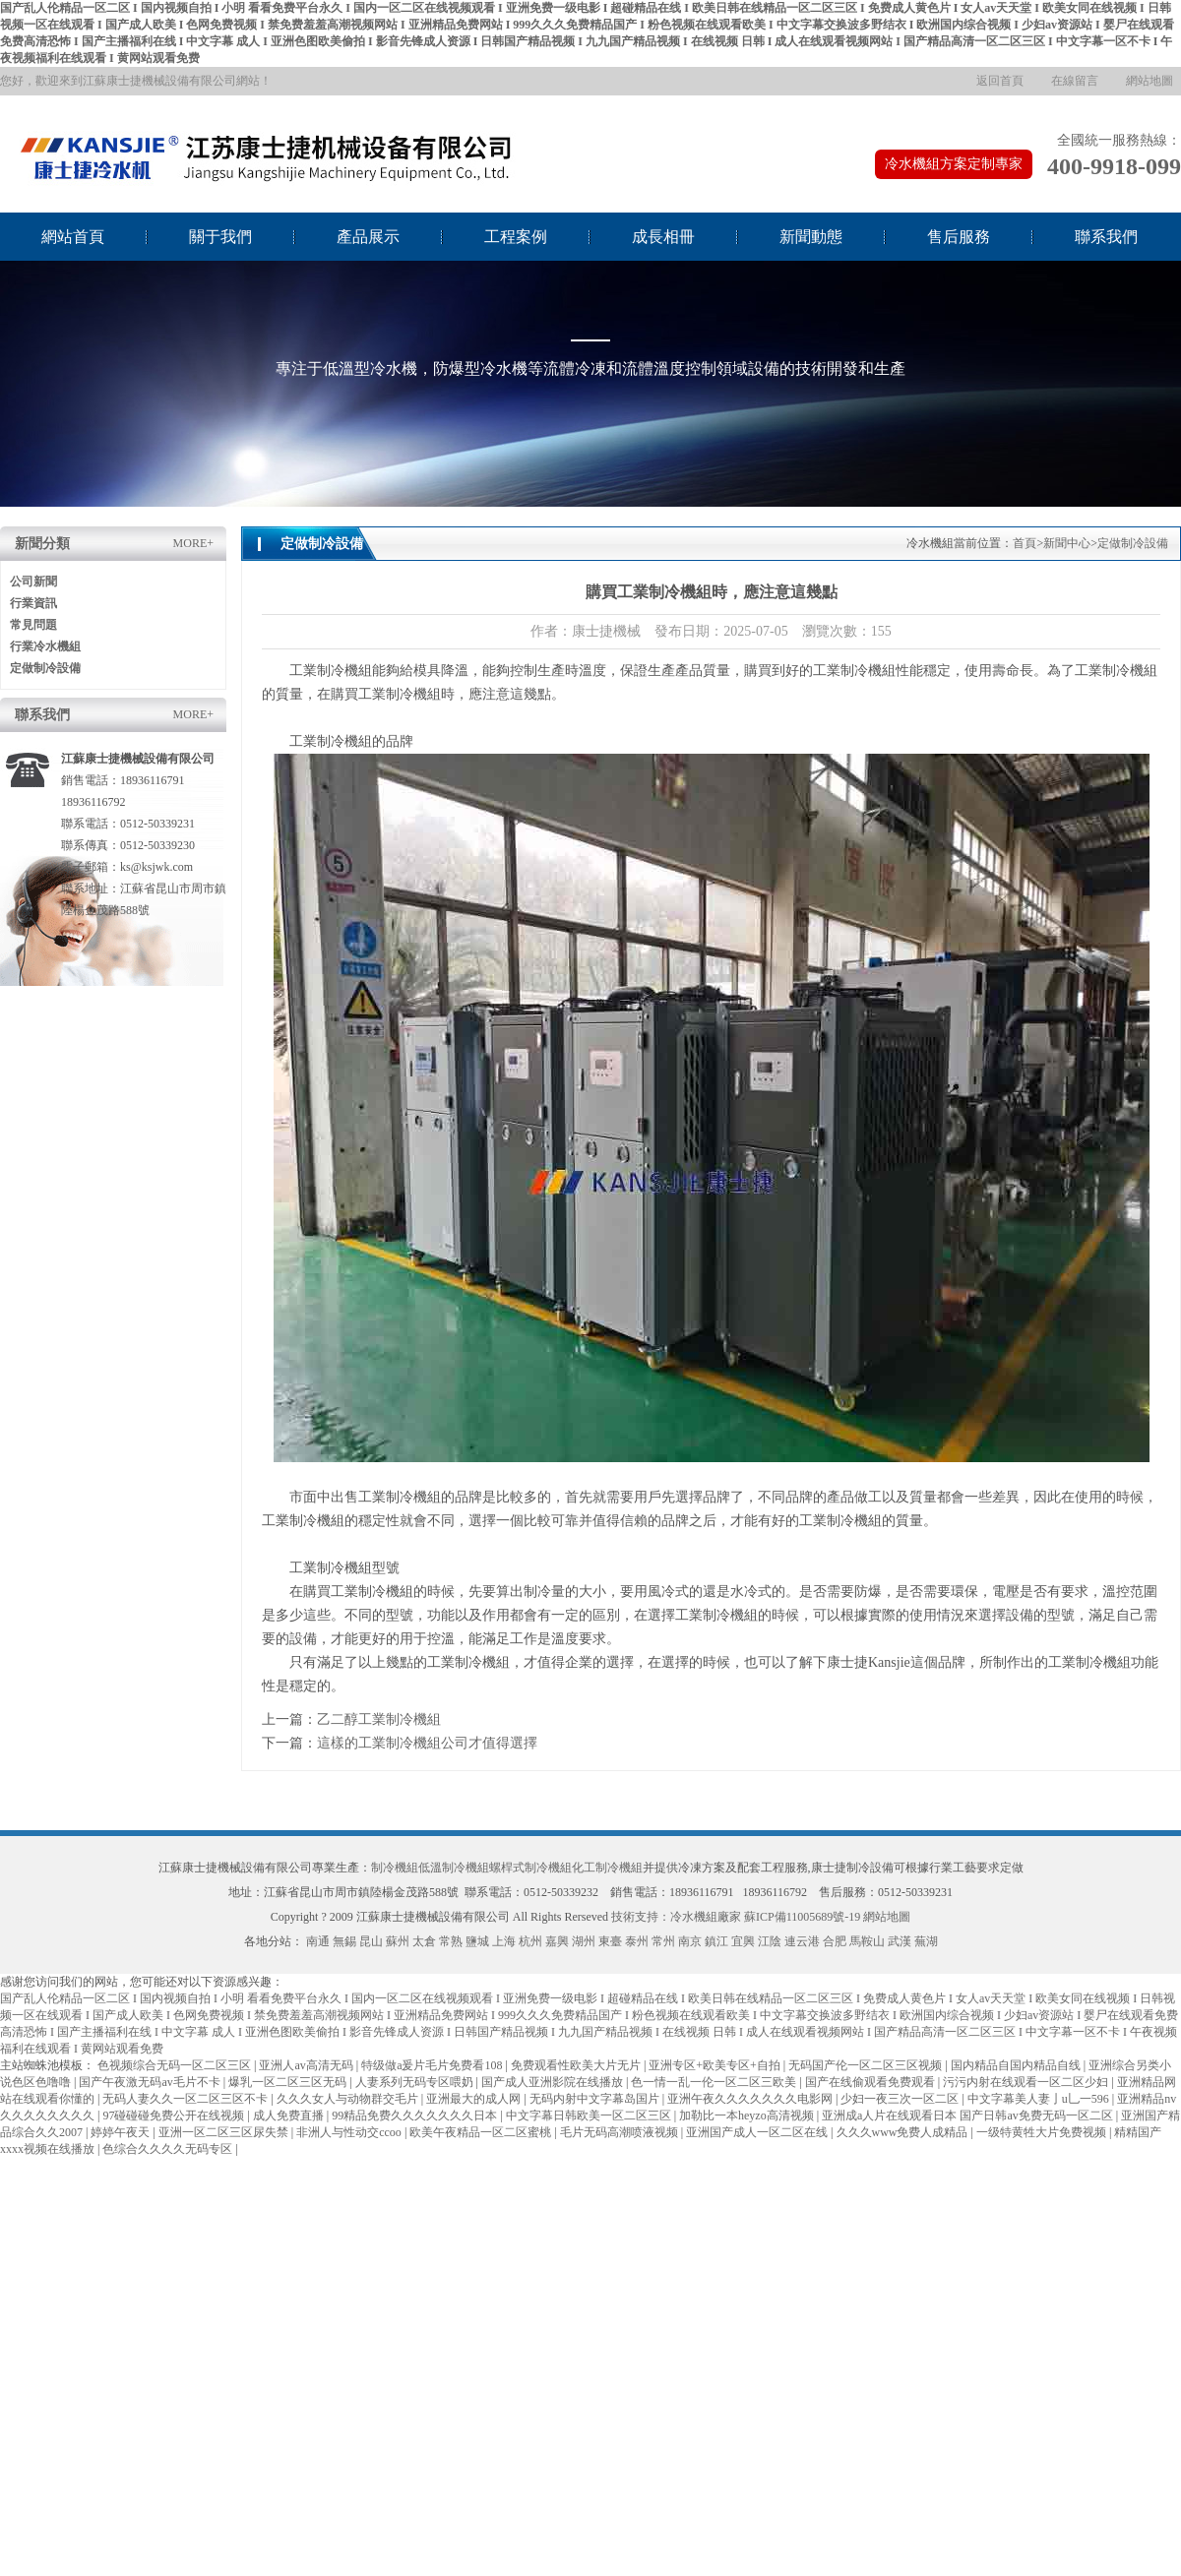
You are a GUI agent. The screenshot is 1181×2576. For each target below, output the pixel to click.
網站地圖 (1149, 81)
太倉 (424, 1941)
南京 (690, 1941)
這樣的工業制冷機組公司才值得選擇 (427, 1743)
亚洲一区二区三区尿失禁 (224, 2132)
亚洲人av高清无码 (307, 2065)
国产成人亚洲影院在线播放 (553, 2082)
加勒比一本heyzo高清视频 (748, 2115)
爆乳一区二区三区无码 (288, 2082)
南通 (318, 1941)
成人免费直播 (290, 2115)
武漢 (899, 1941)
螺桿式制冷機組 (530, 1867)
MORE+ (193, 543)
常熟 (451, 1941)
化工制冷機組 (607, 1867)
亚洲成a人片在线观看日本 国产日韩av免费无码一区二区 (969, 2115)
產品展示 (368, 236)
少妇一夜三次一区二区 (901, 2099)
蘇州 (397, 1941)
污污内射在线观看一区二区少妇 (1027, 2082)
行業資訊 (33, 603)
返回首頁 (1000, 81)
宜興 (743, 1941)
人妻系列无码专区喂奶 (415, 2082)
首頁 (1024, 543)
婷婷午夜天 (122, 2132)
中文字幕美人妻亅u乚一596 (1039, 2099)
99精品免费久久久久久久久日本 (416, 2115)
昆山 (371, 1941)
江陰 (769, 1941)
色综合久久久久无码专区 (168, 2149)
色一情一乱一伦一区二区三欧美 (715, 2082)
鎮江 (716, 1941)
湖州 (583, 1941)
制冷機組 (394, 1867)
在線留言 (1074, 81)
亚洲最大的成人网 (475, 2099)
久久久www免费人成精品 (904, 2132)
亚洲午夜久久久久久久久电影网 (751, 2099)
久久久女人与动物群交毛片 (349, 2099)
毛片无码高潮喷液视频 (620, 2132)
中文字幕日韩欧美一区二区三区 (590, 2115)
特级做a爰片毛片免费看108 (433, 2065)
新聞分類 (42, 543)
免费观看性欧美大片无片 (577, 2065)
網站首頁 (72, 236)
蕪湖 (926, 1941)
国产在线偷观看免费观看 (871, 2082)
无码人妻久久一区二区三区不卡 (186, 2099)
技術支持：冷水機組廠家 (676, 1917)
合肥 (834, 1941)
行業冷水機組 (45, 646)
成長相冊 (663, 236)
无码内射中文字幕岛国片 (595, 2099)
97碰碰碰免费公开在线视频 (174, 2115)
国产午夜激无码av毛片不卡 (150, 2082)
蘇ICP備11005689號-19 (802, 1917)
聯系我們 (1106, 236)
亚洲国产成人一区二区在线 (758, 2132)
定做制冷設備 (45, 668)
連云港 (802, 1941)
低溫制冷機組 (453, 1867)
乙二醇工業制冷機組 (379, 1719)
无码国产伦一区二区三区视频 (866, 2065)
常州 (663, 1941)
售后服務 (958, 236)
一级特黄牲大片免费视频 (1042, 2132)
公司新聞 (33, 581)
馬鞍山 (867, 1941)
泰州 (637, 1941)
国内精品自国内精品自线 (1017, 2065)
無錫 (344, 1941)
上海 (504, 1941)
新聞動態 (810, 236)
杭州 (530, 1941)
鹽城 (477, 1941)
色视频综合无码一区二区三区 (175, 2065)
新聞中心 (1066, 543)
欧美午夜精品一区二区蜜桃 (481, 2132)
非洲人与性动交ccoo (350, 2132)
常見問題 (33, 625)
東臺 (610, 1941)
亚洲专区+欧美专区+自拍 (716, 2065)
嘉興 (557, 1941)
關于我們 (220, 236)
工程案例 (515, 236)
